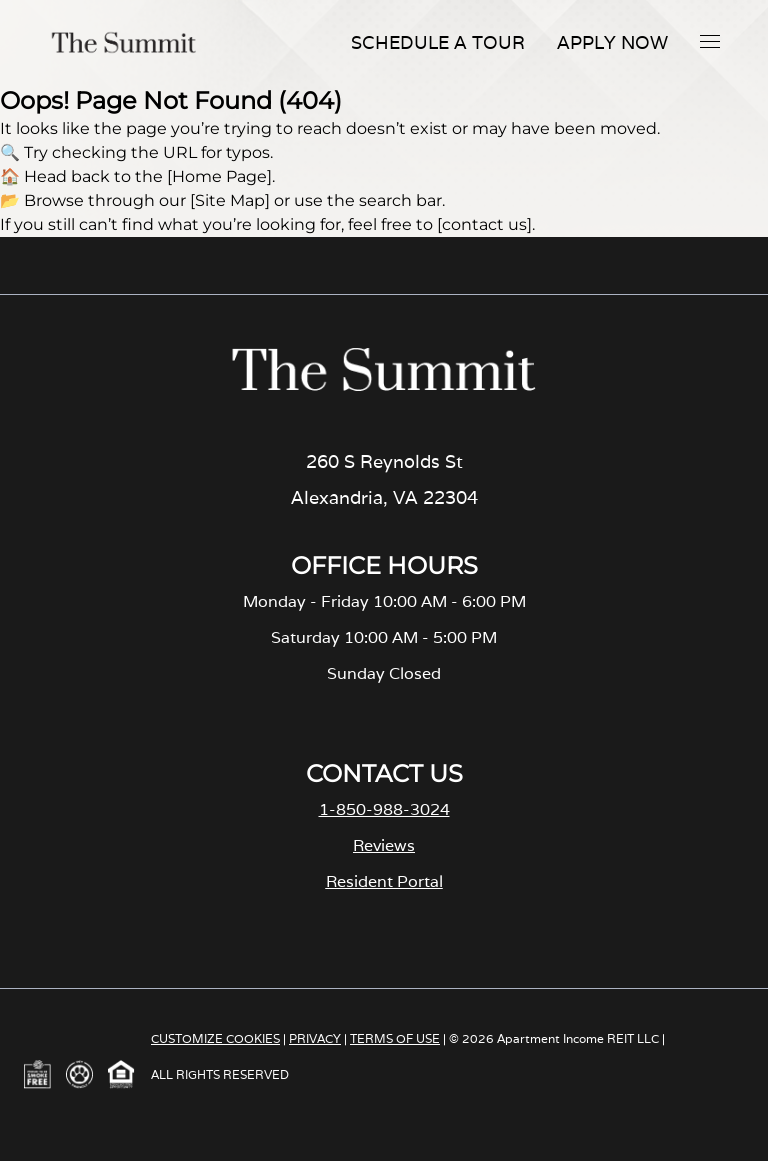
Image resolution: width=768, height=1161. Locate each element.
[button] (710, 41)
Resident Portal (384, 881)
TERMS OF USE (395, 1038)
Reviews (384, 845)
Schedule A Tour (438, 42)
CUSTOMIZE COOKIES (215, 1038)
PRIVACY (315, 1038)
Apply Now (612, 42)
